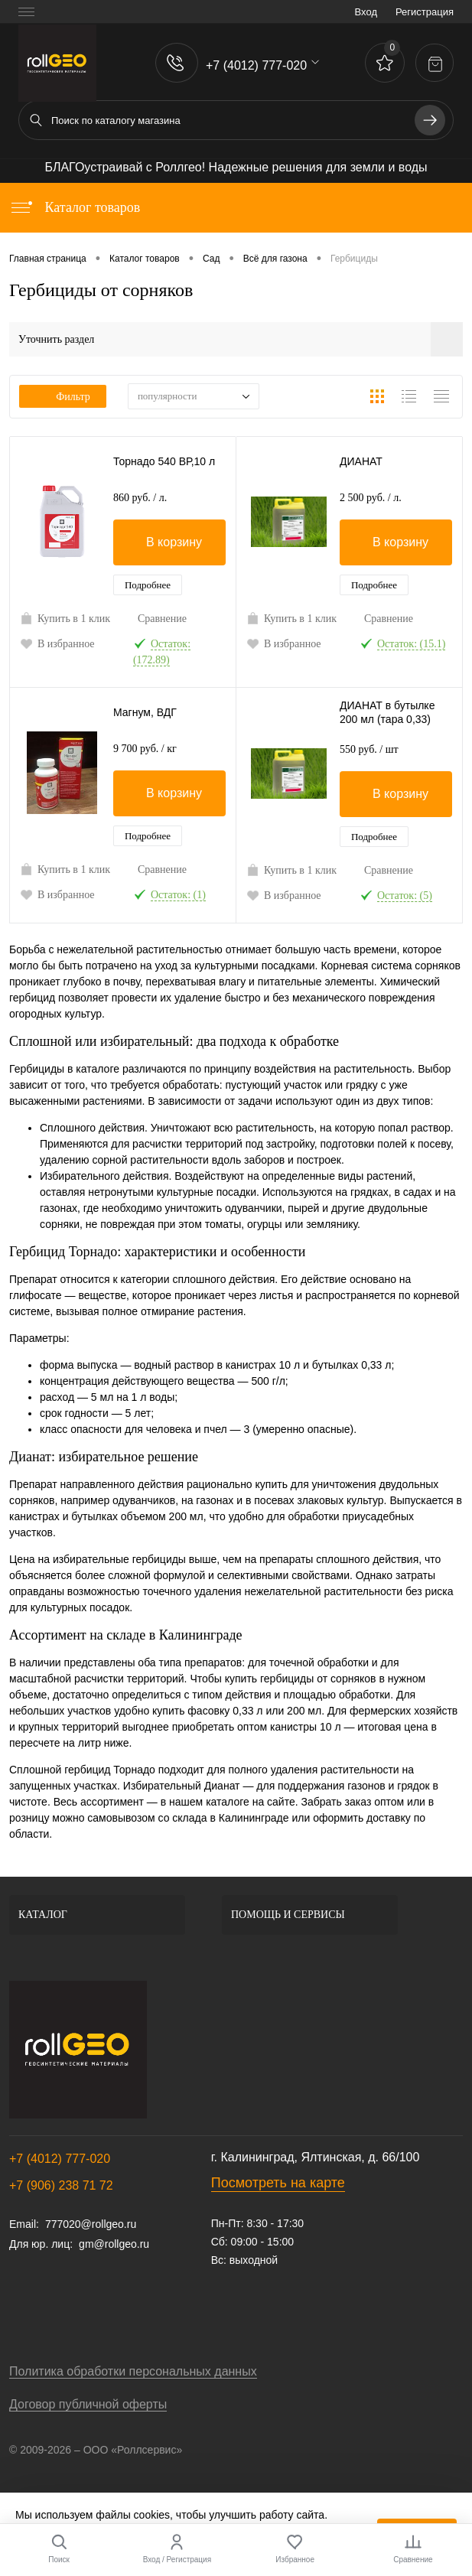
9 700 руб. (145, 748)
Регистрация (425, 12)
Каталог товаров (74, 207)
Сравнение (162, 618)
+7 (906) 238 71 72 (61, 2185)
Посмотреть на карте (278, 2182)
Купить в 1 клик (65, 618)
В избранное (57, 643)
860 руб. (140, 497)
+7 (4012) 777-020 (59, 2158)
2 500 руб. (371, 497)
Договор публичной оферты (88, 2404)
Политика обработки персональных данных (133, 2371)
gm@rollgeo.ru (114, 2244)
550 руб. (369, 749)
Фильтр (62, 396)
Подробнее (148, 585)
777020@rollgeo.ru (90, 2224)
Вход (366, 12)
